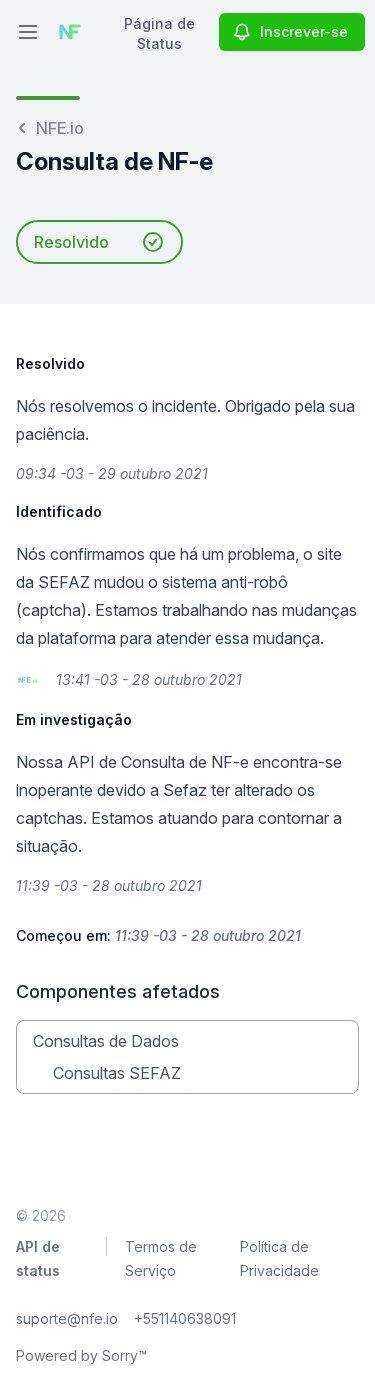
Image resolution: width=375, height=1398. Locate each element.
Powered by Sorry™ (81, 1355)
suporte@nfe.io (67, 1318)
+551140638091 (185, 1318)
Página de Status (159, 33)
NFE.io (50, 128)
